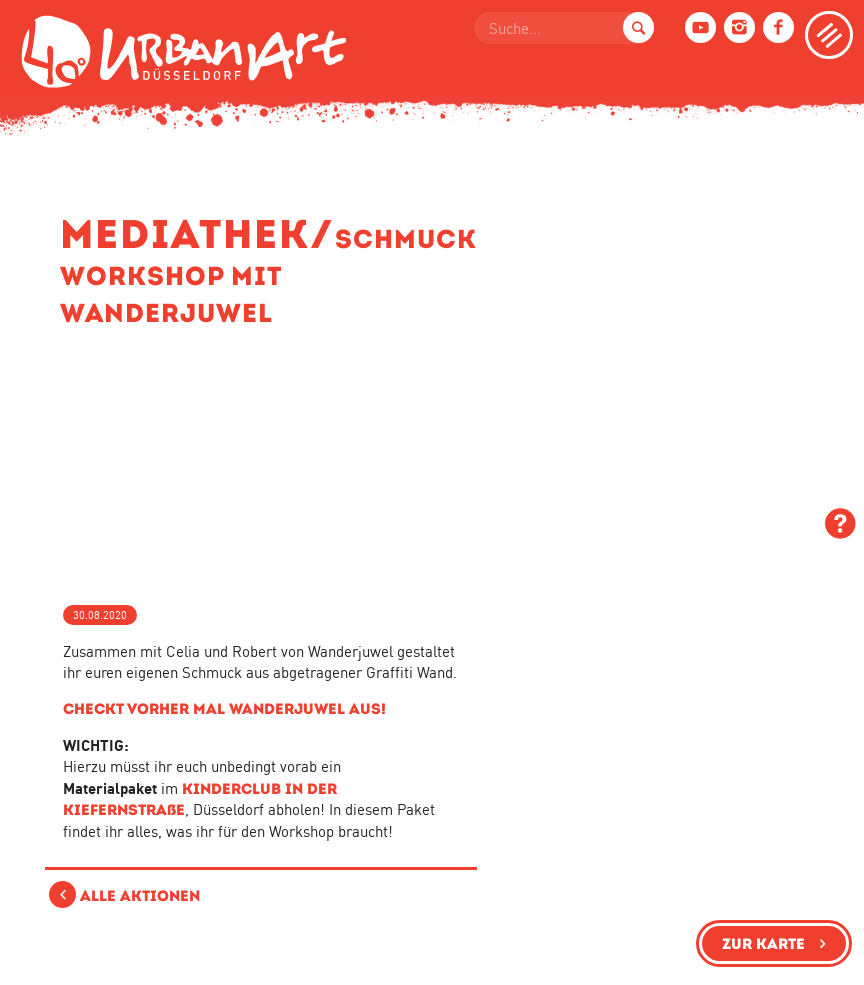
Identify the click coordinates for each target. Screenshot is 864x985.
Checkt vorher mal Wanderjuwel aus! (224, 708)
